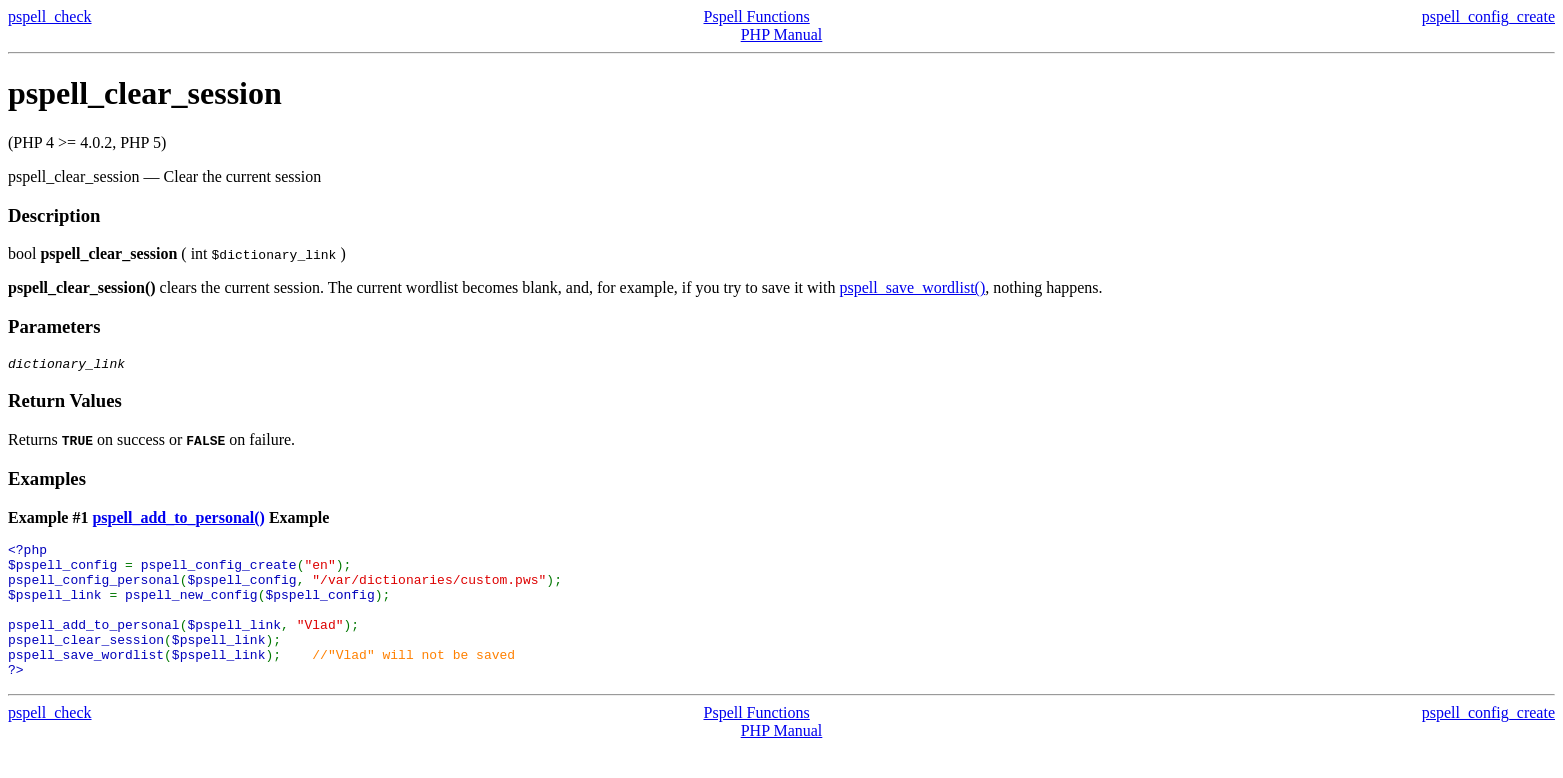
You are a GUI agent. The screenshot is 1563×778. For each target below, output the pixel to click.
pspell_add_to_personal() (178, 520)
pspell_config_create (1488, 16)
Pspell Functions (757, 16)
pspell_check (50, 16)
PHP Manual (782, 34)
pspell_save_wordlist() (913, 287)
